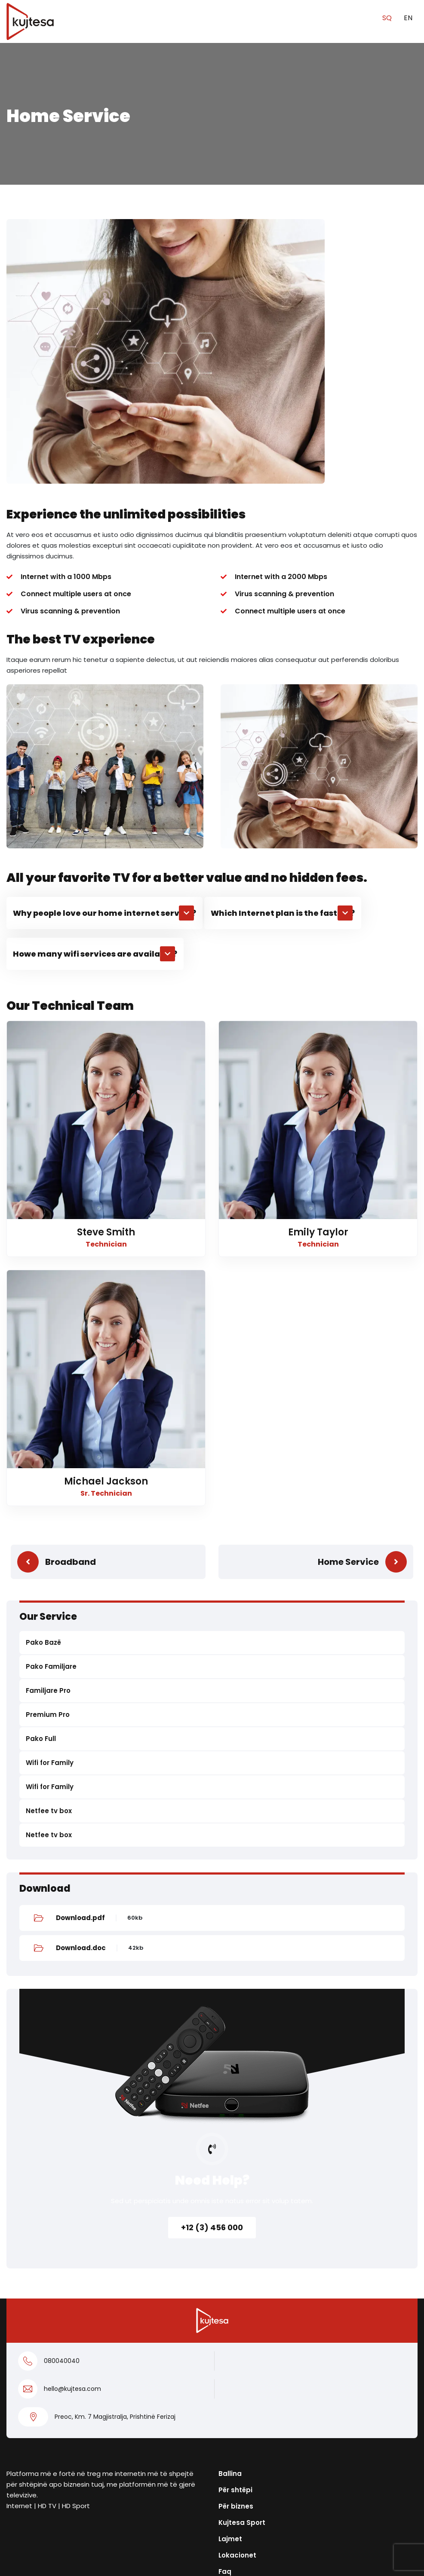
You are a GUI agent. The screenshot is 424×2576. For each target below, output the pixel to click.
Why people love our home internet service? (104, 648)
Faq (224, 2306)
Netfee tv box (49, 1546)
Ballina (230, 2208)
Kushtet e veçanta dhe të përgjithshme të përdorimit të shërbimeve (101, 2492)
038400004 (239, 2373)
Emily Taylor (318, 967)
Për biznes (235, 2241)
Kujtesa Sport (241, 2257)
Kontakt (20, 2470)
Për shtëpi (235, 2225)
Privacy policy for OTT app (252, 2539)
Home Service (348, 1297)
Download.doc (81, 1683)
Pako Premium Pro (37, 2389)
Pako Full (41, 1474)
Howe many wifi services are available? (95, 689)
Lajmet (230, 2274)
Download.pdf (80, 1653)
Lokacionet (237, 2290)
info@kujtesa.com (252, 2357)
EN (408, 18)
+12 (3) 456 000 (212, 1962)
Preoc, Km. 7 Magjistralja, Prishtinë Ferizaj (115, 2152)
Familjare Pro (48, 1425)
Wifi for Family (50, 1498)
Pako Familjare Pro (38, 2405)
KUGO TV (21, 2454)
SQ (387, 18)
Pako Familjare (51, 1401)
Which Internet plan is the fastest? (283, 648)
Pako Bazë (43, 1377)
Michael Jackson (106, 1216)
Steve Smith (106, 967)
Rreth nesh (236, 2323)
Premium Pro (48, 1449)
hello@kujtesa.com (72, 2124)
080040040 (62, 2096)
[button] (104, 648)
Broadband (70, 1297)
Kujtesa (204, 2562)
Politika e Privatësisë (163, 2539)
